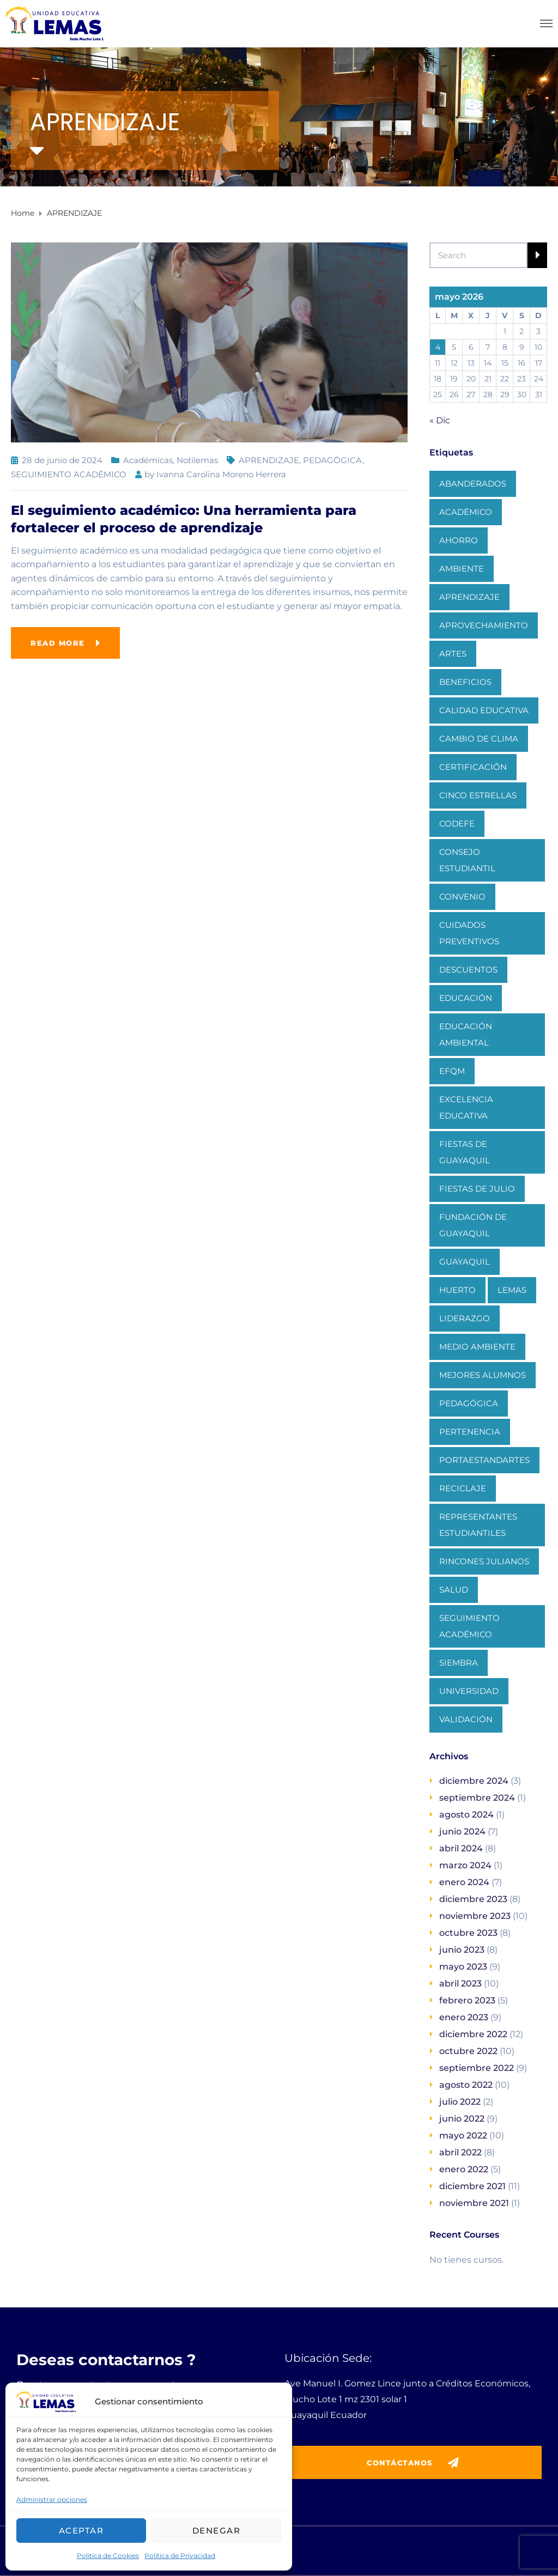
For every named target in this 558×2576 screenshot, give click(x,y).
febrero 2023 (467, 2000)
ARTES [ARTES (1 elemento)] (452, 653)
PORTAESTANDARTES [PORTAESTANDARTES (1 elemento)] (484, 1460)
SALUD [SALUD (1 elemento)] (453, 1589)
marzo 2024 (465, 1865)
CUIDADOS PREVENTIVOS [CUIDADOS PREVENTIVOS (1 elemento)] (469, 933)
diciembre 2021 (472, 2186)
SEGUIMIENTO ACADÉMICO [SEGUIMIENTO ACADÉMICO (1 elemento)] (469, 1626)
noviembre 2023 (475, 1916)
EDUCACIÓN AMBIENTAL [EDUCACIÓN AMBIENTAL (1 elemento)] (465, 1034)
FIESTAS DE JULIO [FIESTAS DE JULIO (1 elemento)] (477, 1188)
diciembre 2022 (473, 2034)
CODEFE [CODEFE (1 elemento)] (457, 823)
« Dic (439, 420)
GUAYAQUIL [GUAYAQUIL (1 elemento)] (464, 1261)
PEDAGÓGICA (332, 460)
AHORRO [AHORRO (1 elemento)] (458, 540)
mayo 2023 (463, 1966)
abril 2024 (461, 1848)
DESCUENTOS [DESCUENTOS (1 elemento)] (468, 969)
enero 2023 (463, 2017)
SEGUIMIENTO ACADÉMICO (68, 474)
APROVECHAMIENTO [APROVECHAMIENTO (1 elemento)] (483, 625)
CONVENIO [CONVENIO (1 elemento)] (462, 896)
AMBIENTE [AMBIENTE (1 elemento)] (461, 568)
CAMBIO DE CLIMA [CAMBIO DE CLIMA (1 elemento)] (478, 738)
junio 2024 (462, 1831)
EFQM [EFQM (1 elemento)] (452, 1071)
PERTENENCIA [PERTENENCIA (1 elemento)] (469, 1431)
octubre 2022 (468, 2051)
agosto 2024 (466, 1814)
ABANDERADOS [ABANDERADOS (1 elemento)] (472, 483)
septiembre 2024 (477, 1798)
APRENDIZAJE (269, 460)
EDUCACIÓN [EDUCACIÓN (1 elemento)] (465, 998)
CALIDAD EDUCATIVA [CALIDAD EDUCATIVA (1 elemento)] (484, 710)
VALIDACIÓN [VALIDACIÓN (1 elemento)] (466, 1719)
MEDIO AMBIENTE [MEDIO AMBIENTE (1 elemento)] (477, 1346)
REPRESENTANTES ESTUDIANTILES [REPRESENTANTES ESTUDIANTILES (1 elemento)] (478, 1524)
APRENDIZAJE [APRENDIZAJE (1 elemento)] (469, 597)
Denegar (216, 2530)
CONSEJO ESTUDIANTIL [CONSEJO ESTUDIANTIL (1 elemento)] (467, 860)
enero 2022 (463, 2169)
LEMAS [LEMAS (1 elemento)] (512, 1290)
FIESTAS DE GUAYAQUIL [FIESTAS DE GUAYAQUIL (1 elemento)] (464, 1152)
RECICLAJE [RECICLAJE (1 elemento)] (462, 1488)
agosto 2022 (466, 2085)
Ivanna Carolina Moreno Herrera (221, 474)
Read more (58, 643)
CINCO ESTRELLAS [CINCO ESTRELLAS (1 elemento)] (478, 795)
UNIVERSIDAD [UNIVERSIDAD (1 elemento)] (469, 1691)
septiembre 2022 (476, 2068)
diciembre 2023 (473, 1899)
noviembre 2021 (474, 2203)
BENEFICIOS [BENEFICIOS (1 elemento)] (465, 682)
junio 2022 (461, 2118)
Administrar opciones (51, 2499)
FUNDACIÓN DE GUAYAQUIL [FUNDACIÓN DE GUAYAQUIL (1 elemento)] (473, 1225)
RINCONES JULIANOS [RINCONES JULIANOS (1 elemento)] (484, 1561)
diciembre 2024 (473, 1781)
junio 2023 (461, 1950)
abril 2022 (460, 2152)
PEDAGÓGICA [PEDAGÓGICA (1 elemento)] (468, 1403)
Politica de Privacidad (179, 2555)
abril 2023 (460, 1983)
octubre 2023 (468, 1933)
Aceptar (81, 2530)
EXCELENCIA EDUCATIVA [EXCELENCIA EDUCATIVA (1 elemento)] (466, 1107)
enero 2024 (464, 1882)
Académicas (148, 460)
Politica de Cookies (108, 2555)
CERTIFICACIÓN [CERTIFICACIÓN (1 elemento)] (473, 767)
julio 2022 (460, 2102)
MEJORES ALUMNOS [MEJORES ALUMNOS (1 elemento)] (482, 1375)
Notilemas (197, 460)
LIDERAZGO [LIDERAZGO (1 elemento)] (464, 1318)
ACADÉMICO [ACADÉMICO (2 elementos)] (465, 512)
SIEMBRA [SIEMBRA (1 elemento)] (458, 1662)
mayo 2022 (463, 2135)
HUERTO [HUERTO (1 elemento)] (457, 1290)
